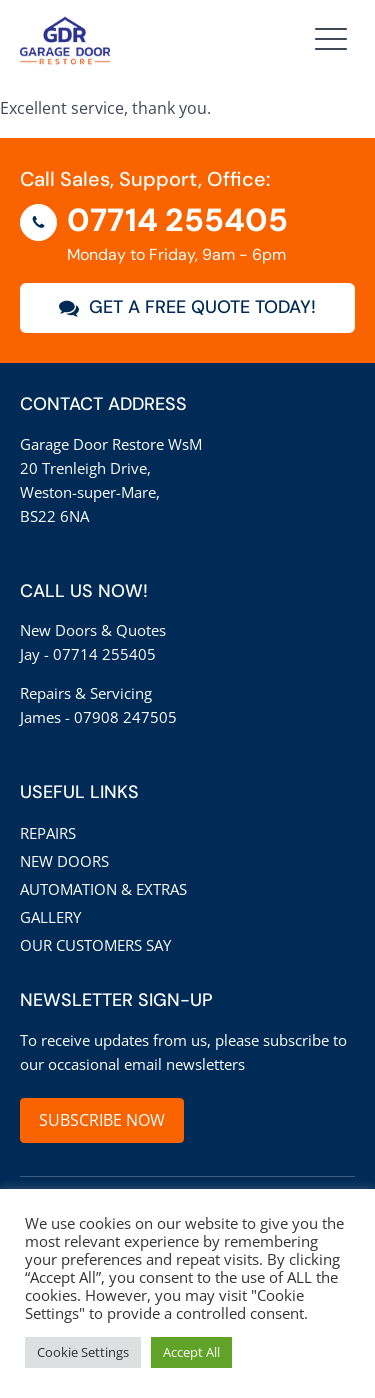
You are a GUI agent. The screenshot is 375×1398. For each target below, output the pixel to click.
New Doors (64, 861)
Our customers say (95, 945)
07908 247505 (125, 717)
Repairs (48, 833)
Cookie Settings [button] (83, 1352)
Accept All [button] (191, 1352)
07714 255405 (177, 220)
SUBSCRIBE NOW (102, 1120)
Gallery (50, 917)
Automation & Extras (103, 889)
